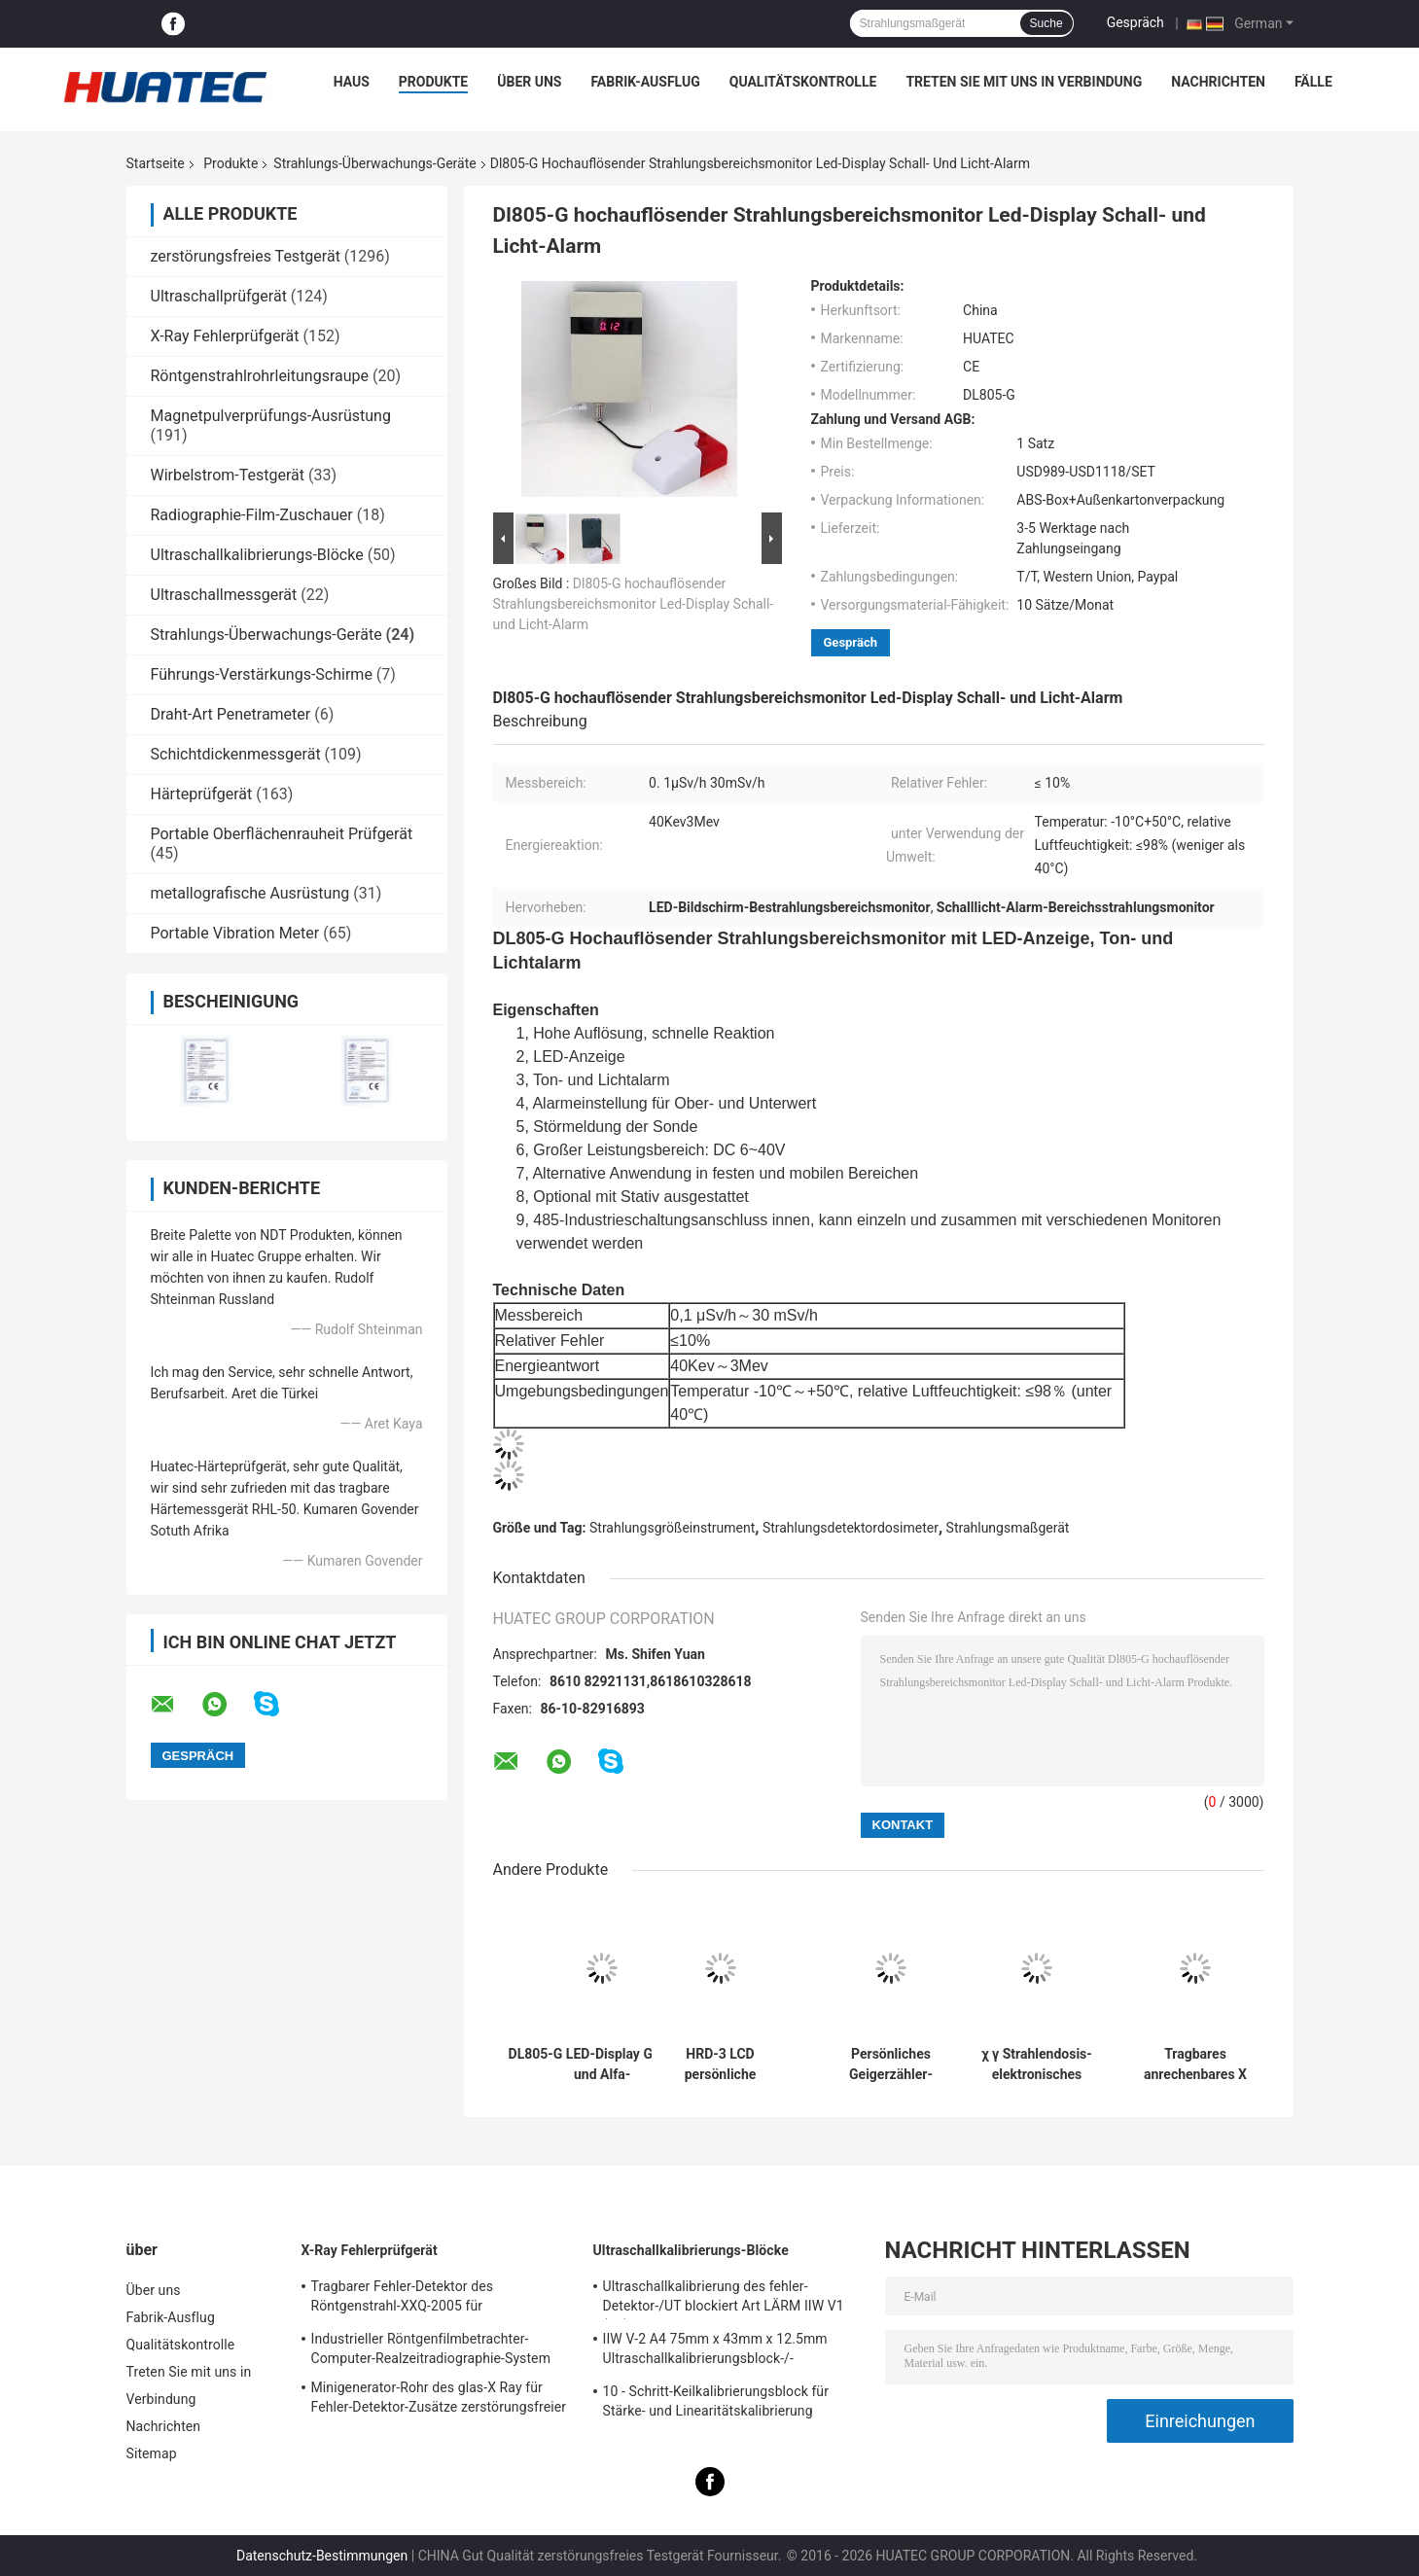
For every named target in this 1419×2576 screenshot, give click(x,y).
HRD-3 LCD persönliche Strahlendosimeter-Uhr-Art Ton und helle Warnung (720, 2064)
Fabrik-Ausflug (644, 81)
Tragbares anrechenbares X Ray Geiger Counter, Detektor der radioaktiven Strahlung (1195, 2064)
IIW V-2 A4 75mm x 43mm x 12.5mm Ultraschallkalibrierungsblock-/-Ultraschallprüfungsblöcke (715, 2351)
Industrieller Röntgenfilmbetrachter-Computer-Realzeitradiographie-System (431, 2348)
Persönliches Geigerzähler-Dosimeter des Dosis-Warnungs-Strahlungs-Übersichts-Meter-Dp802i (891, 2064)
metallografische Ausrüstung (250, 893)
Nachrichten (1218, 81)
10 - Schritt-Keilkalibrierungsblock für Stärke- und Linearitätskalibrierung (716, 2400)
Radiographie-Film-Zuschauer (252, 515)
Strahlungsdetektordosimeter (851, 1527)
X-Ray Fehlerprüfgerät (225, 336)
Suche (1046, 23)
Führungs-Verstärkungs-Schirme (261, 674)
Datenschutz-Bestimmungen (322, 2555)
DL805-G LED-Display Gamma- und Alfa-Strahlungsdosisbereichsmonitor (602, 2064)
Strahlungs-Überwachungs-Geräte (374, 163)
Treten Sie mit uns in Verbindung (1023, 81)
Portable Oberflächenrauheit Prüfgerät (282, 834)
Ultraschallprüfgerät (219, 296)
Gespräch (1135, 22)
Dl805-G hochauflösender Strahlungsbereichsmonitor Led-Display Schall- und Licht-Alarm (633, 604)
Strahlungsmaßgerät (1008, 1527)
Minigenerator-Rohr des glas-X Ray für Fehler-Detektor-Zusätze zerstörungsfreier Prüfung (439, 2400)
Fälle (1313, 81)
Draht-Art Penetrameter (231, 714)
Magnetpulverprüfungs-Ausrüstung (271, 415)
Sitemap (151, 2453)
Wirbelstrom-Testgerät (227, 475)
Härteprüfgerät (202, 794)
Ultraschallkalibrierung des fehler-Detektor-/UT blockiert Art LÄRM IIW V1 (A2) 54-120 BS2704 (723, 2298)
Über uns (529, 81)
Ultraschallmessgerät (224, 594)
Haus (352, 81)
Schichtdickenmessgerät (236, 754)
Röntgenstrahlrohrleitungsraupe (260, 376)
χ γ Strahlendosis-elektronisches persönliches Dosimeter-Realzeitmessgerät (1036, 2064)
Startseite (155, 163)
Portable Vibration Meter (235, 933)
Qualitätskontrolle (803, 81)
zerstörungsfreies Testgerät (245, 256)
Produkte (433, 81)
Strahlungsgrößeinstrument (672, 1527)
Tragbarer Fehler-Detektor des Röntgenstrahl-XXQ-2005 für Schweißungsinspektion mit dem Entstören (442, 2298)
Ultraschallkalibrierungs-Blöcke (257, 555)
